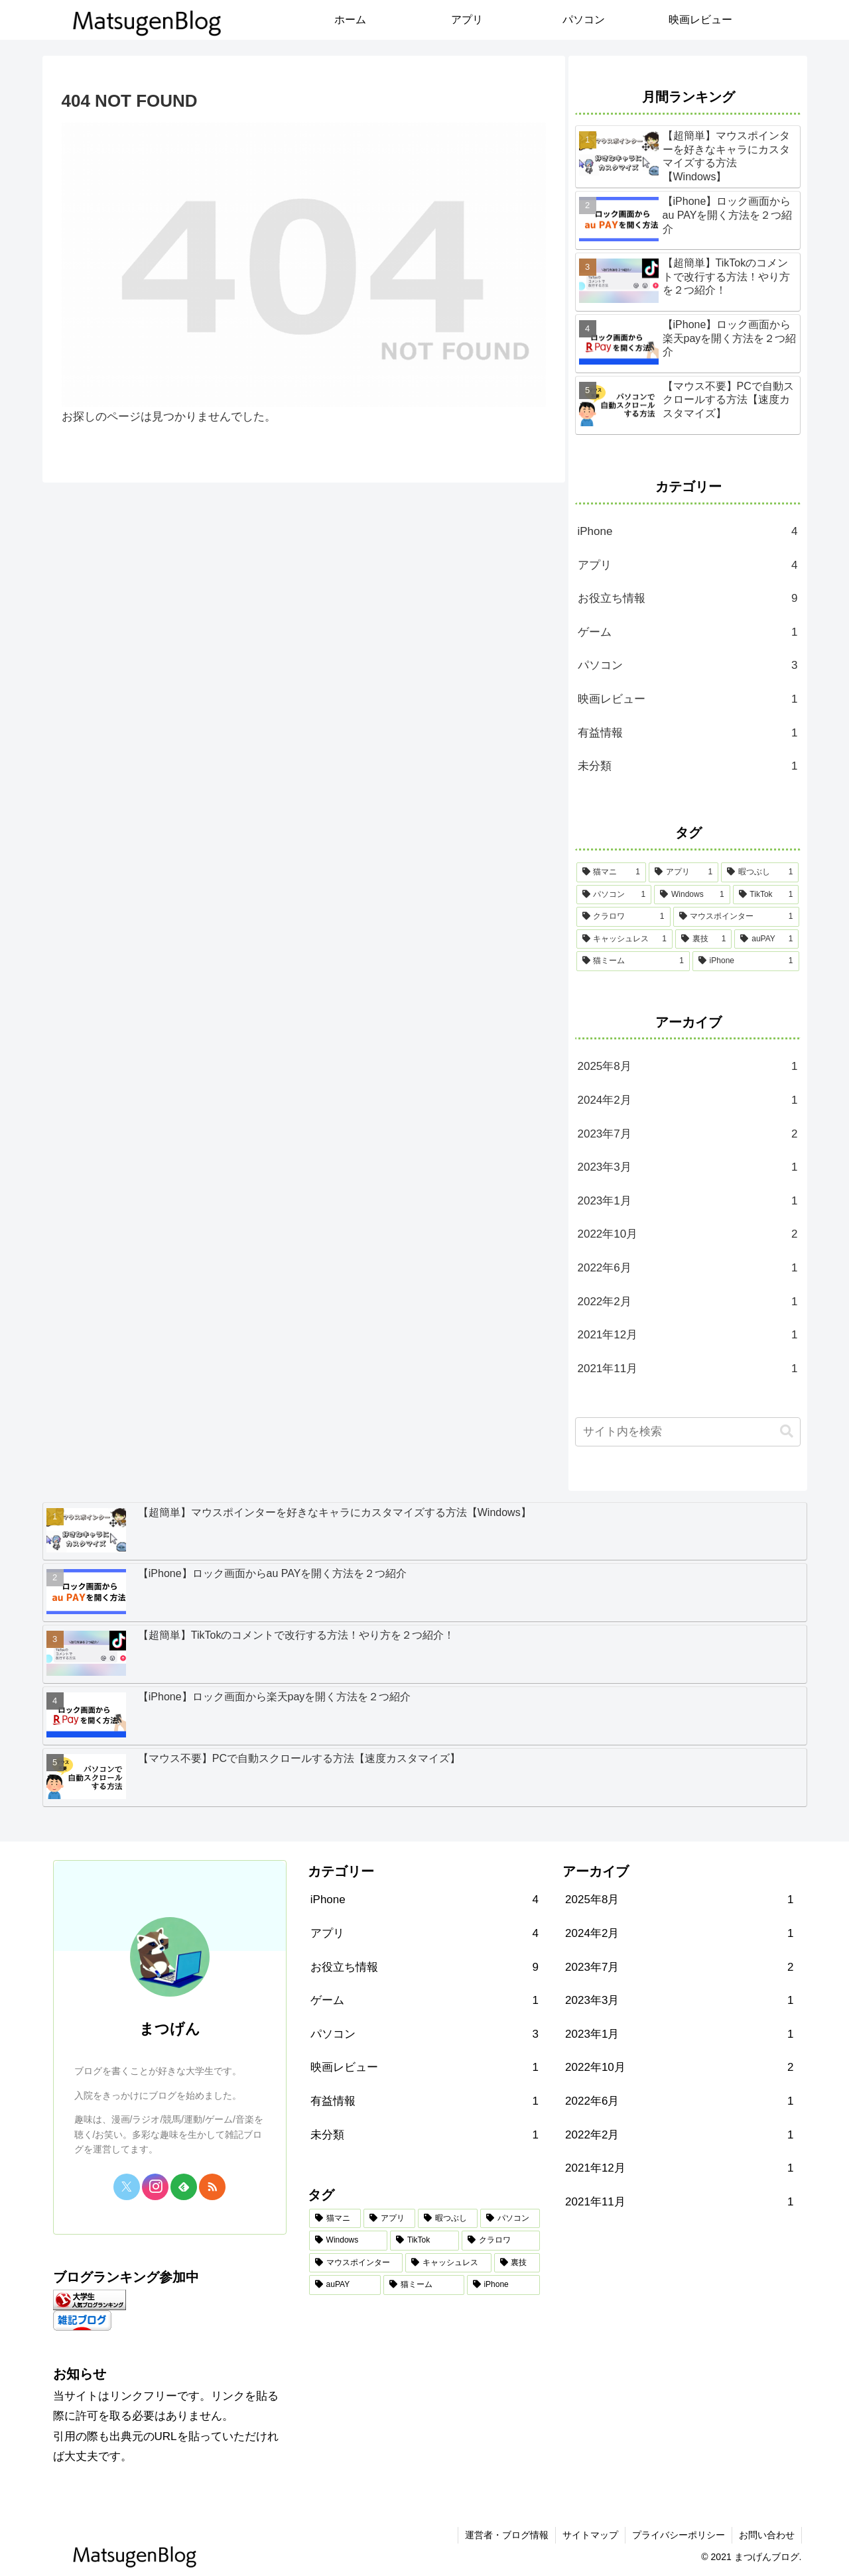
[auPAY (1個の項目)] (766, 939)
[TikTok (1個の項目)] (766, 895)
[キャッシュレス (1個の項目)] (624, 939)
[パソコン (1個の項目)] (614, 895)
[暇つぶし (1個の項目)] (760, 872)
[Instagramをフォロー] (155, 2187)
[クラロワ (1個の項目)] (623, 917)
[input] (688, 1431)
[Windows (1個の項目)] (692, 895)
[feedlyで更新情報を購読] (183, 2187)
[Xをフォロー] (126, 2187)
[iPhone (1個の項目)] (745, 961)
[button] (787, 1431)
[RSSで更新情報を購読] (212, 2187)
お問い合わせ (767, 2535)
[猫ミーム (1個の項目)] (633, 961)
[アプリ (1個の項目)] (683, 872)
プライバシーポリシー (678, 2535)
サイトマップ (590, 2535)
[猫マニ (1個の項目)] (611, 872)
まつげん (169, 2028)
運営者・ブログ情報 (507, 2535)
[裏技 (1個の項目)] (703, 939)
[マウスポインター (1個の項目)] (736, 917)
